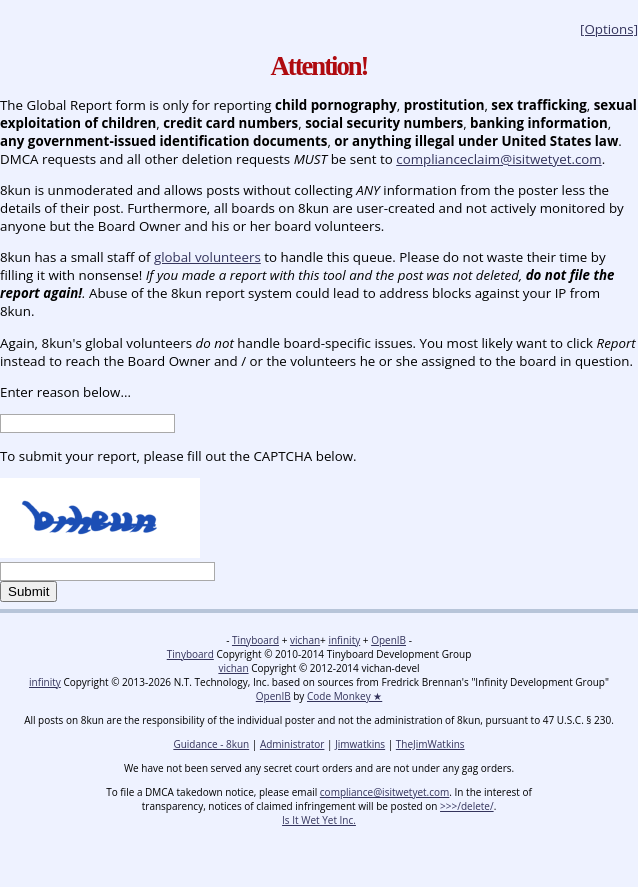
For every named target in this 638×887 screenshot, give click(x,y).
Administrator (292, 744)
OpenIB (388, 640)
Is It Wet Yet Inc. (319, 820)
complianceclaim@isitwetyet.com (498, 159)
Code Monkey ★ (344, 696)
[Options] (609, 29)
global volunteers (207, 257)
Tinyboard (255, 640)
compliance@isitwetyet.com (384, 792)
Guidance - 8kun (211, 744)
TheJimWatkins (430, 744)
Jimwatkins (360, 744)
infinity (344, 640)
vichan (305, 640)
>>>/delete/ (467, 806)
